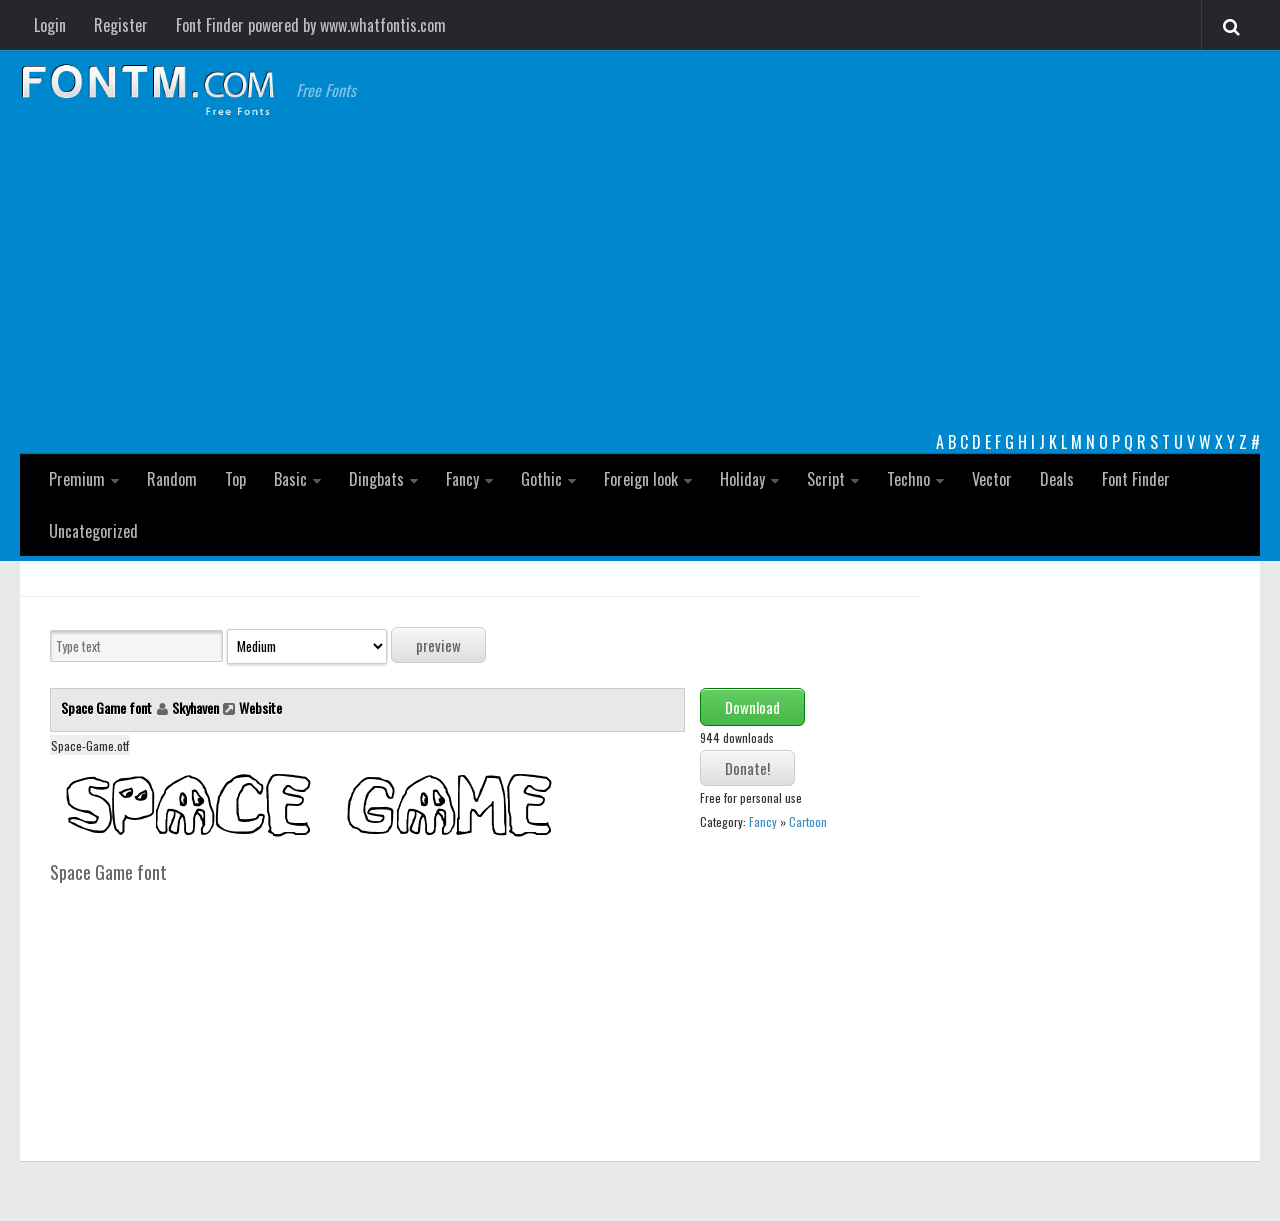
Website (260, 707)
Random (172, 479)
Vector (992, 479)
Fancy (462, 479)
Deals (1057, 479)
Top (235, 479)
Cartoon (808, 821)
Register (121, 25)
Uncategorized (93, 531)
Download (752, 707)
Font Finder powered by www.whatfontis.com (311, 25)
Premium (77, 479)
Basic (290, 479)
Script (826, 479)
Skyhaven (195, 707)
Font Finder (1136, 479)
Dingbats (376, 479)
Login (50, 25)
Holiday (742, 479)
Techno (908, 479)
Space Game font (108, 707)
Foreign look (641, 479)
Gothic (541, 479)
